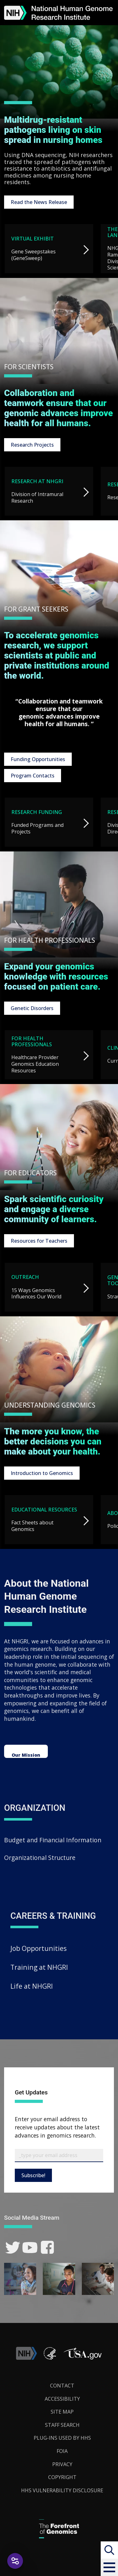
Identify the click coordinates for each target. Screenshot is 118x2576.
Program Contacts (32, 775)
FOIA (62, 2451)
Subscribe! (33, 2175)
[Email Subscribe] (59, 2155)
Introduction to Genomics (42, 1473)
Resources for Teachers (39, 1240)
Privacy (62, 2464)
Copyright (62, 2477)
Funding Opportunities (38, 759)
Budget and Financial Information (52, 1840)
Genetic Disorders (32, 1008)
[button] (109, 2567)
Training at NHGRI (39, 1967)
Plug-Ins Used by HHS (62, 2437)
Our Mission (26, 1755)
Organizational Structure (40, 1857)
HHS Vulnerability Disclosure (62, 2490)
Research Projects (32, 444)
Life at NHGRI (31, 1986)
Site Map (62, 2411)
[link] (12, 2247)
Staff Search (62, 2424)
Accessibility (62, 2398)
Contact (62, 2385)
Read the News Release (39, 202)
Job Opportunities (38, 1948)
